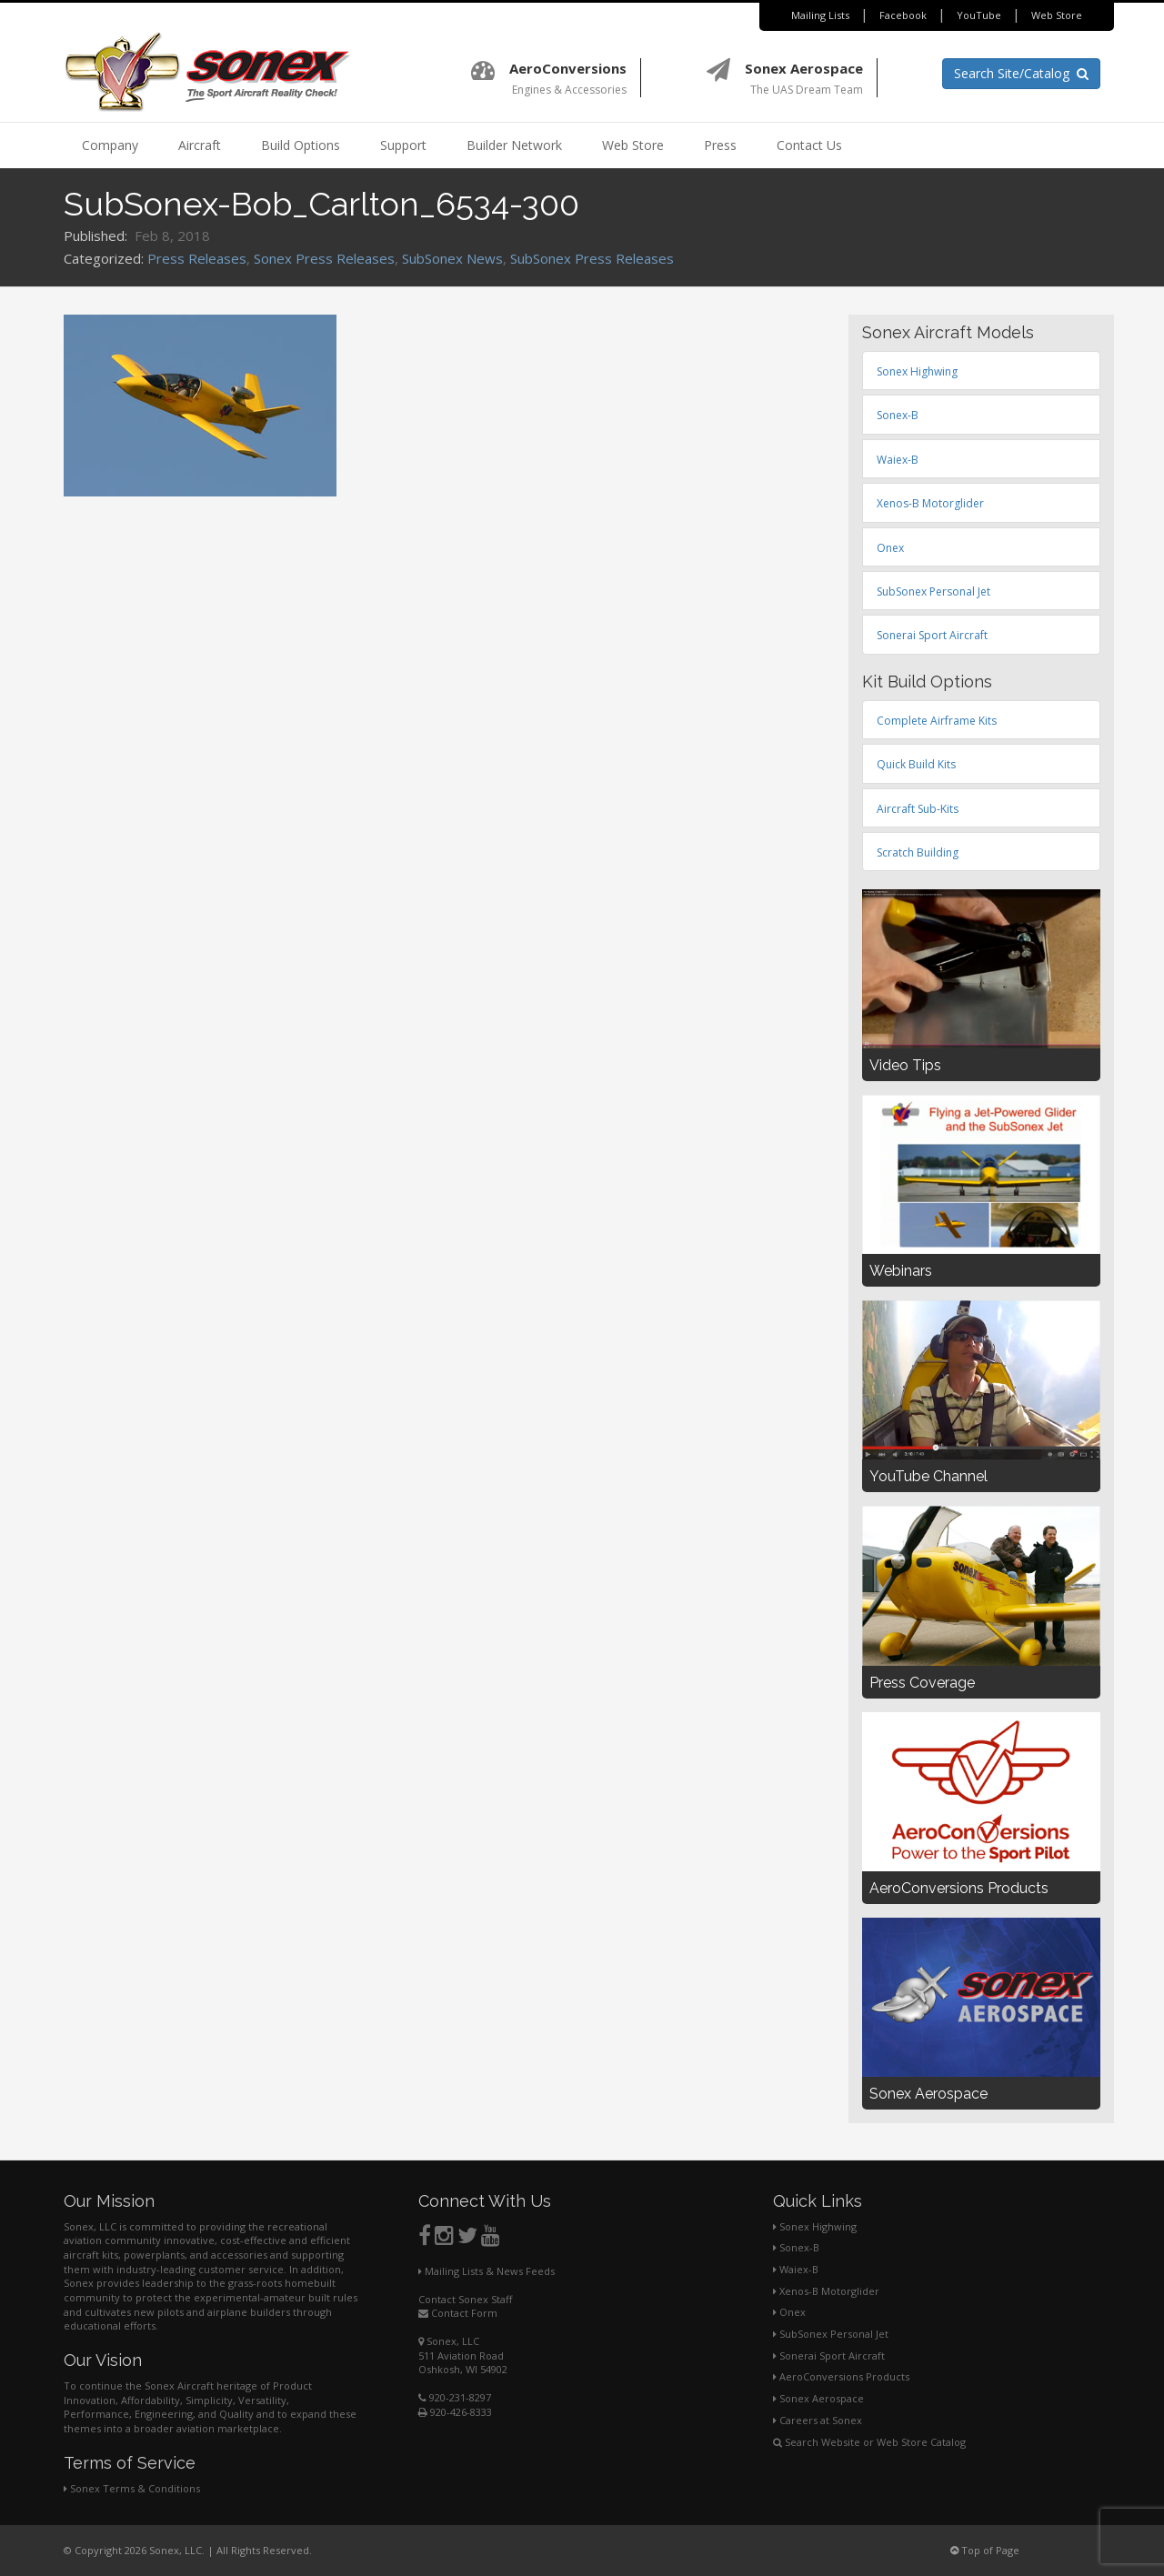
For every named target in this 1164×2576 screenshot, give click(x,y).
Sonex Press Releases (324, 258)
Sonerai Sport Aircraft (829, 2355)
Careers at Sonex (817, 2420)
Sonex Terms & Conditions (132, 2488)
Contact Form (457, 2313)
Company (110, 145)
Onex (789, 2312)
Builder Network (514, 145)
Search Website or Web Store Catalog (869, 2442)
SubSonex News (452, 258)
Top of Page (984, 2550)
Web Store (1056, 15)
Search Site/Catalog (1021, 73)
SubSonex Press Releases (592, 258)
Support (403, 145)
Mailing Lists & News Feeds (486, 2271)
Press (720, 145)
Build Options (300, 145)
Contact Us (809, 145)
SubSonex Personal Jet (830, 2333)
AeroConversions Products (841, 2376)
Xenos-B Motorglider (826, 2291)
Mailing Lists (820, 15)
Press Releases (196, 258)
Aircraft (199, 145)
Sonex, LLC (448, 2341)
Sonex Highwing (815, 2226)
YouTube (979, 15)
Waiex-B (795, 2269)
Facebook (903, 15)
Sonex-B (796, 2247)
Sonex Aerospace (818, 2398)
